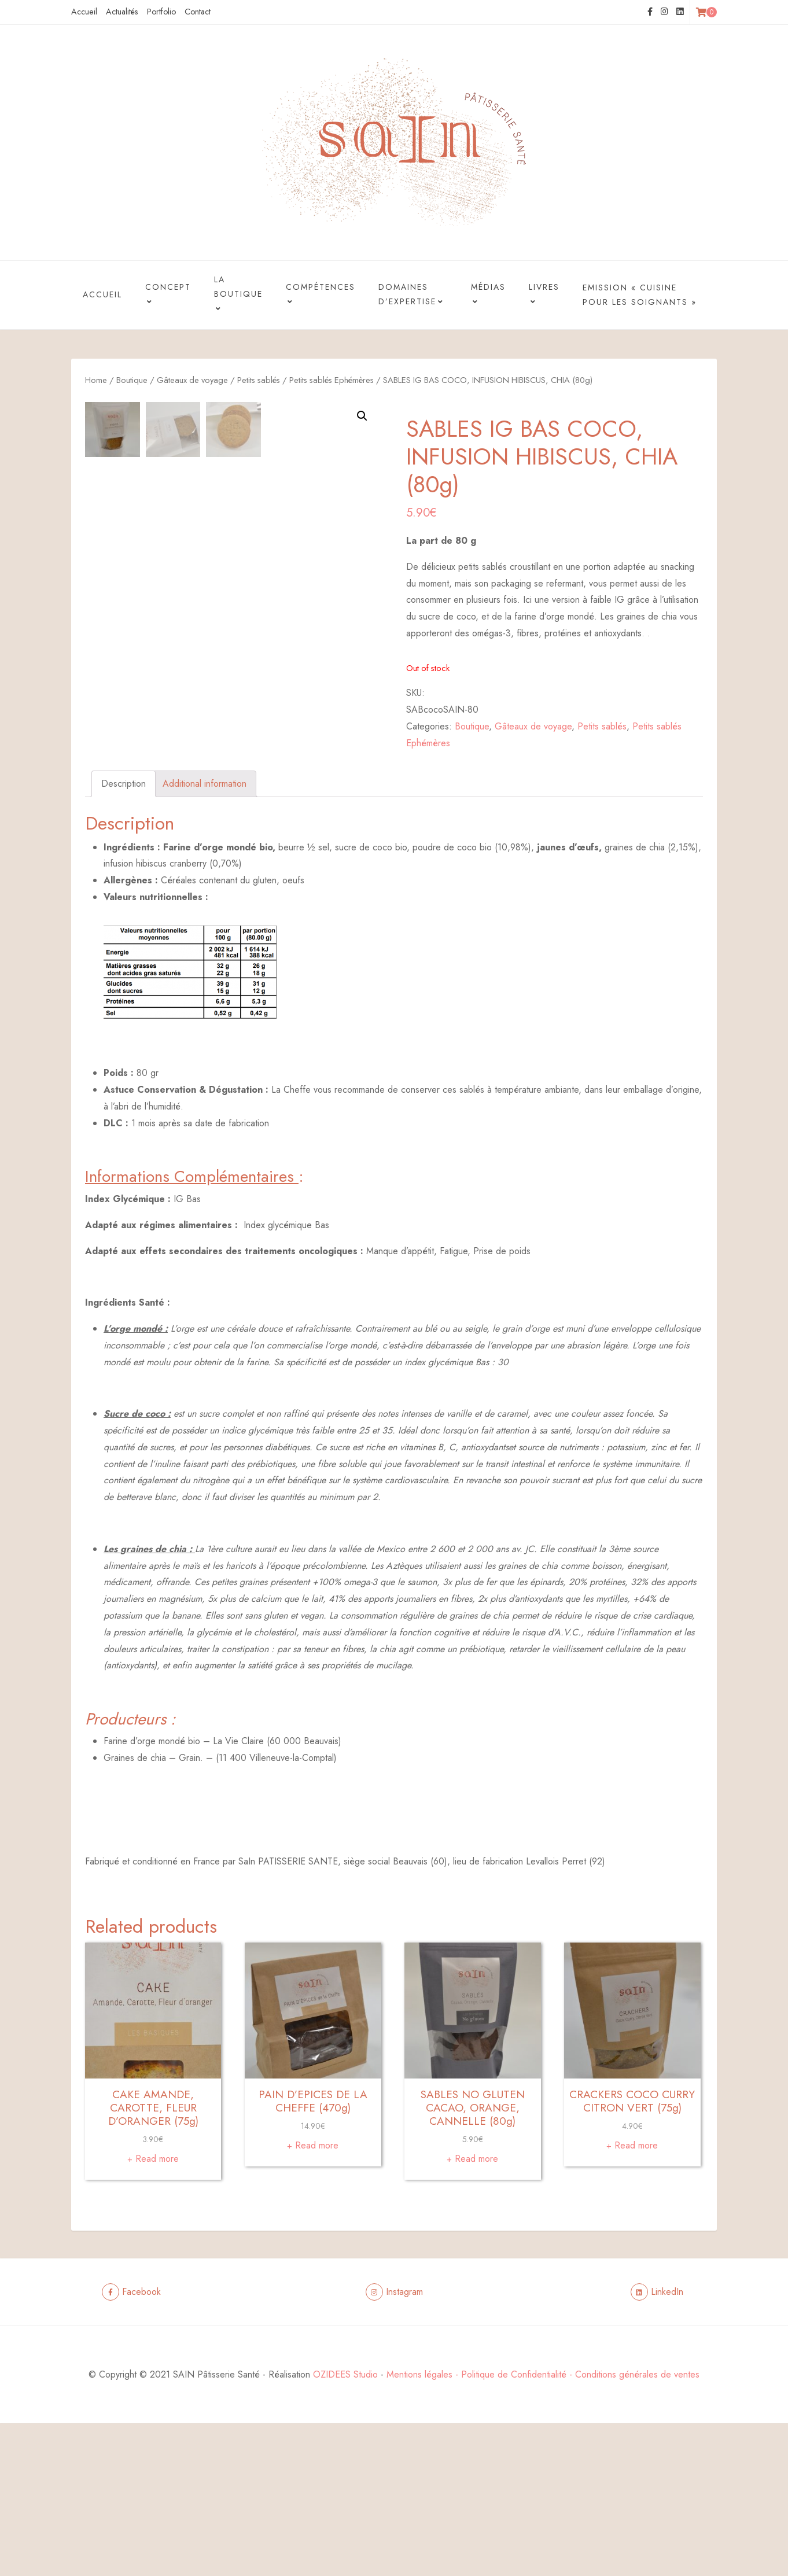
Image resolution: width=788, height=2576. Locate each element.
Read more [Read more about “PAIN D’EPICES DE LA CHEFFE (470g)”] (316, 2298)
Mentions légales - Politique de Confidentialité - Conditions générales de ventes (542, 2527)
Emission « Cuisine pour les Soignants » (640, 295)
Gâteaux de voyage (192, 380)
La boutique (238, 296)
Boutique (132, 380)
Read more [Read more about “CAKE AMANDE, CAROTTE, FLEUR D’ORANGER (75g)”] (157, 2311)
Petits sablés (258, 380)
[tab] (123, 936)
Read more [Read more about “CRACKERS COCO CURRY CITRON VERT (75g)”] (636, 2298)
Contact (198, 11)
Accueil (84, 11)
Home (96, 380)
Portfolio (161, 11)
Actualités (122, 11)
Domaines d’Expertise (411, 296)
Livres (544, 296)
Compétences (320, 296)
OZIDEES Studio (345, 2527)
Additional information (204, 936)
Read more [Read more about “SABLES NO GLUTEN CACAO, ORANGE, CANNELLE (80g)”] (476, 2311)
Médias (488, 296)
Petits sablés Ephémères (331, 380)
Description (123, 936)
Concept (168, 296)
